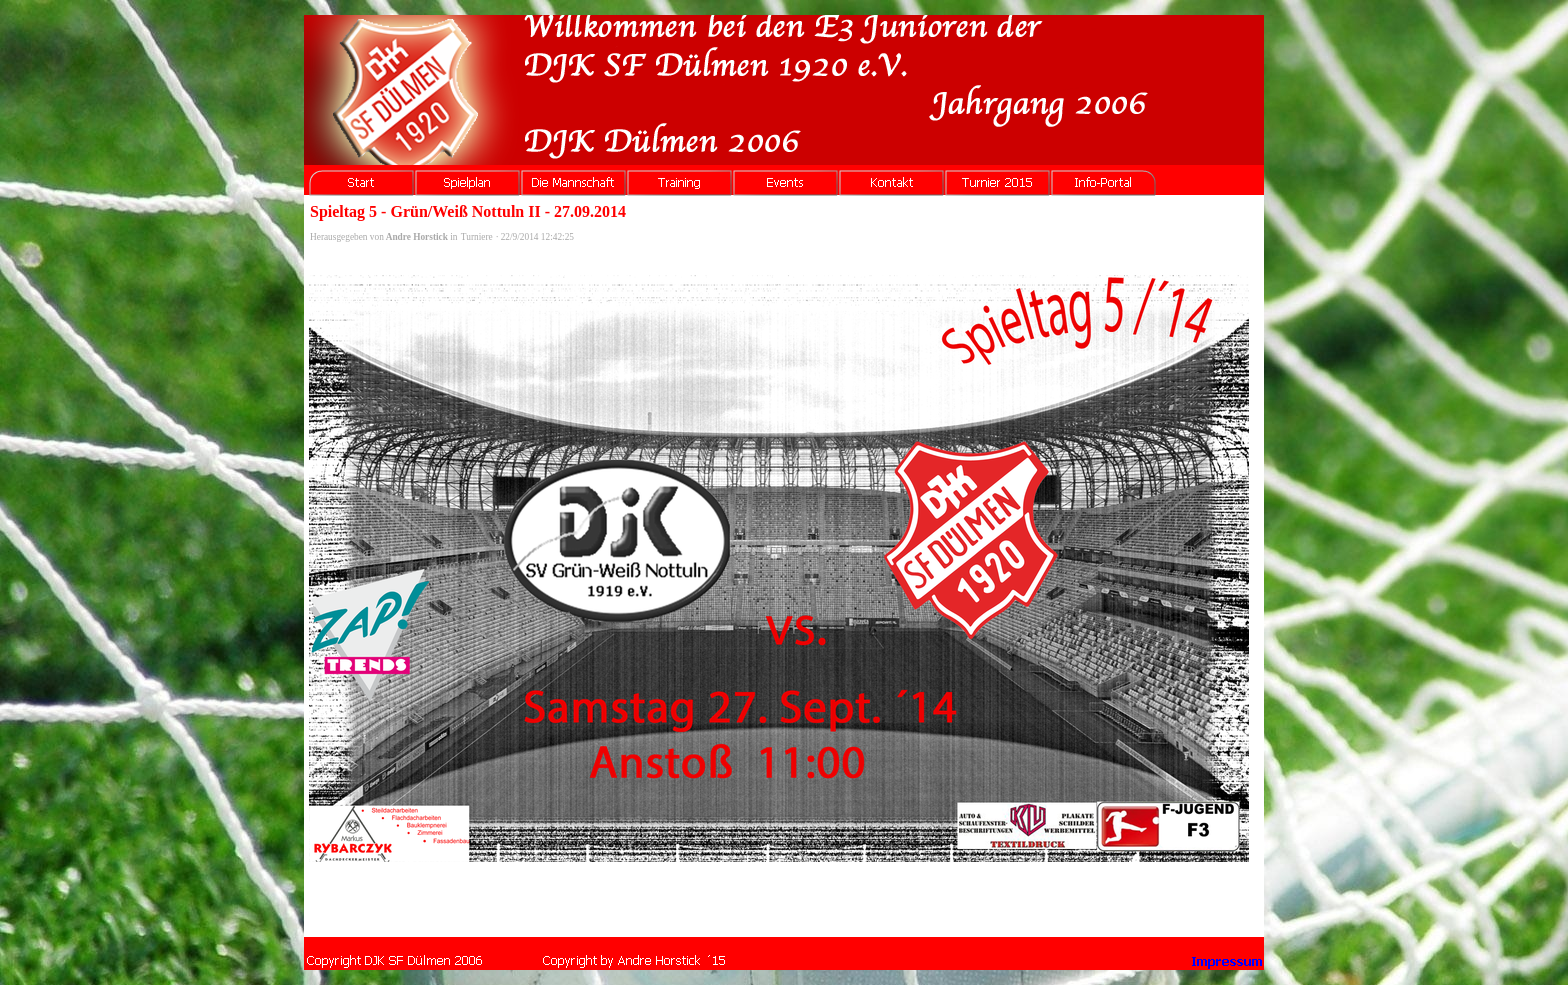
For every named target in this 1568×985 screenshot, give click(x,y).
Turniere (477, 237)
